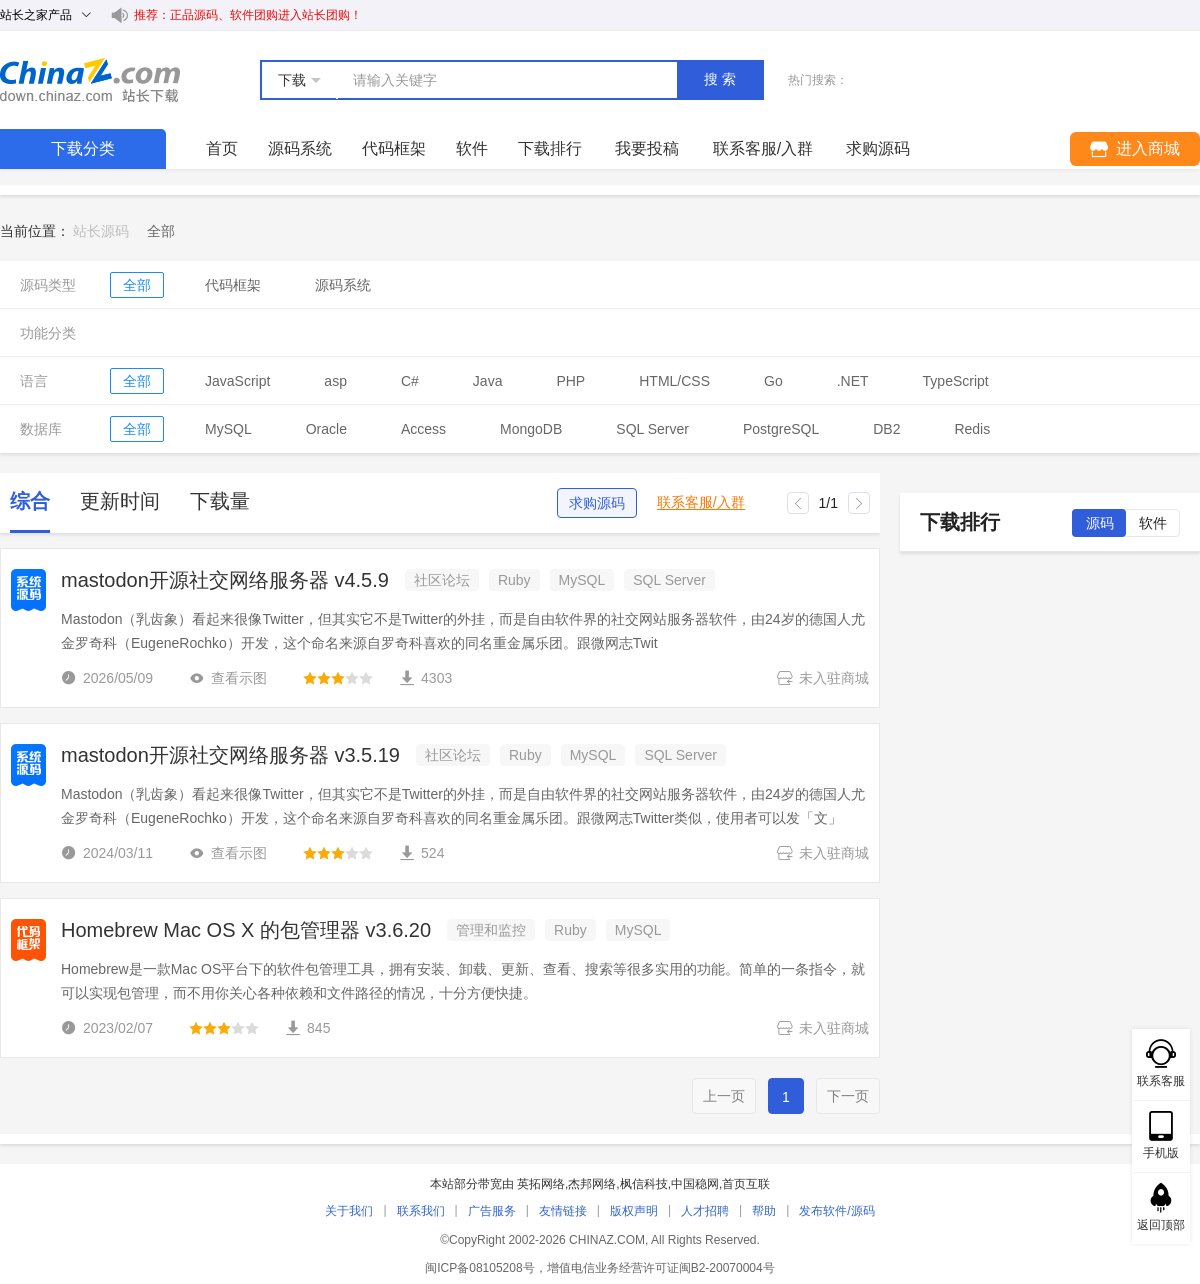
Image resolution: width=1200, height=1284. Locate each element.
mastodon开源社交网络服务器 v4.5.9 (225, 580)
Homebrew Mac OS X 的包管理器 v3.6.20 (246, 930)
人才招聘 (705, 1211)
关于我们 (349, 1211)
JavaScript (237, 381)
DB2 (886, 429)
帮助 (764, 1211)
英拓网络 (541, 1184)
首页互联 (746, 1184)
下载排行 (550, 148)
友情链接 (563, 1211)
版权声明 (634, 1211)
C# (410, 381)
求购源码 (597, 503)
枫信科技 (644, 1184)
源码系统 (300, 148)
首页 (222, 148)
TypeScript (956, 381)
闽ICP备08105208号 (479, 1268)
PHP (570, 381)
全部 (137, 285)
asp (335, 381)
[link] (161, 231)
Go (773, 381)
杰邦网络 (592, 1184)
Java (488, 381)
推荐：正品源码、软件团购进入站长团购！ (248, 15)
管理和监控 (491, 930)
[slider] (338, 678)
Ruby (514, 580)
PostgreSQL (781, 429)
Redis (972, 429)
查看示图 (228, 678)
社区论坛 (442, 580)
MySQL (228, 429)
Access (423, 429)
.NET (853, 381)
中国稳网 (695, 1184)
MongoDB (531, 429)
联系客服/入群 (701, 502)
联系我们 (421, 1211)
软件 (472, 148)
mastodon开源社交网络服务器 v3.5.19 (230, 755)
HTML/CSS (674, 381)
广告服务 (492, 1211)
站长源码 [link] (101, 231)
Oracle (326, 429)
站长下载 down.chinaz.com (90, 80)
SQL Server (652, 429)
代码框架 (394, 148)
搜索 (722, 79)
